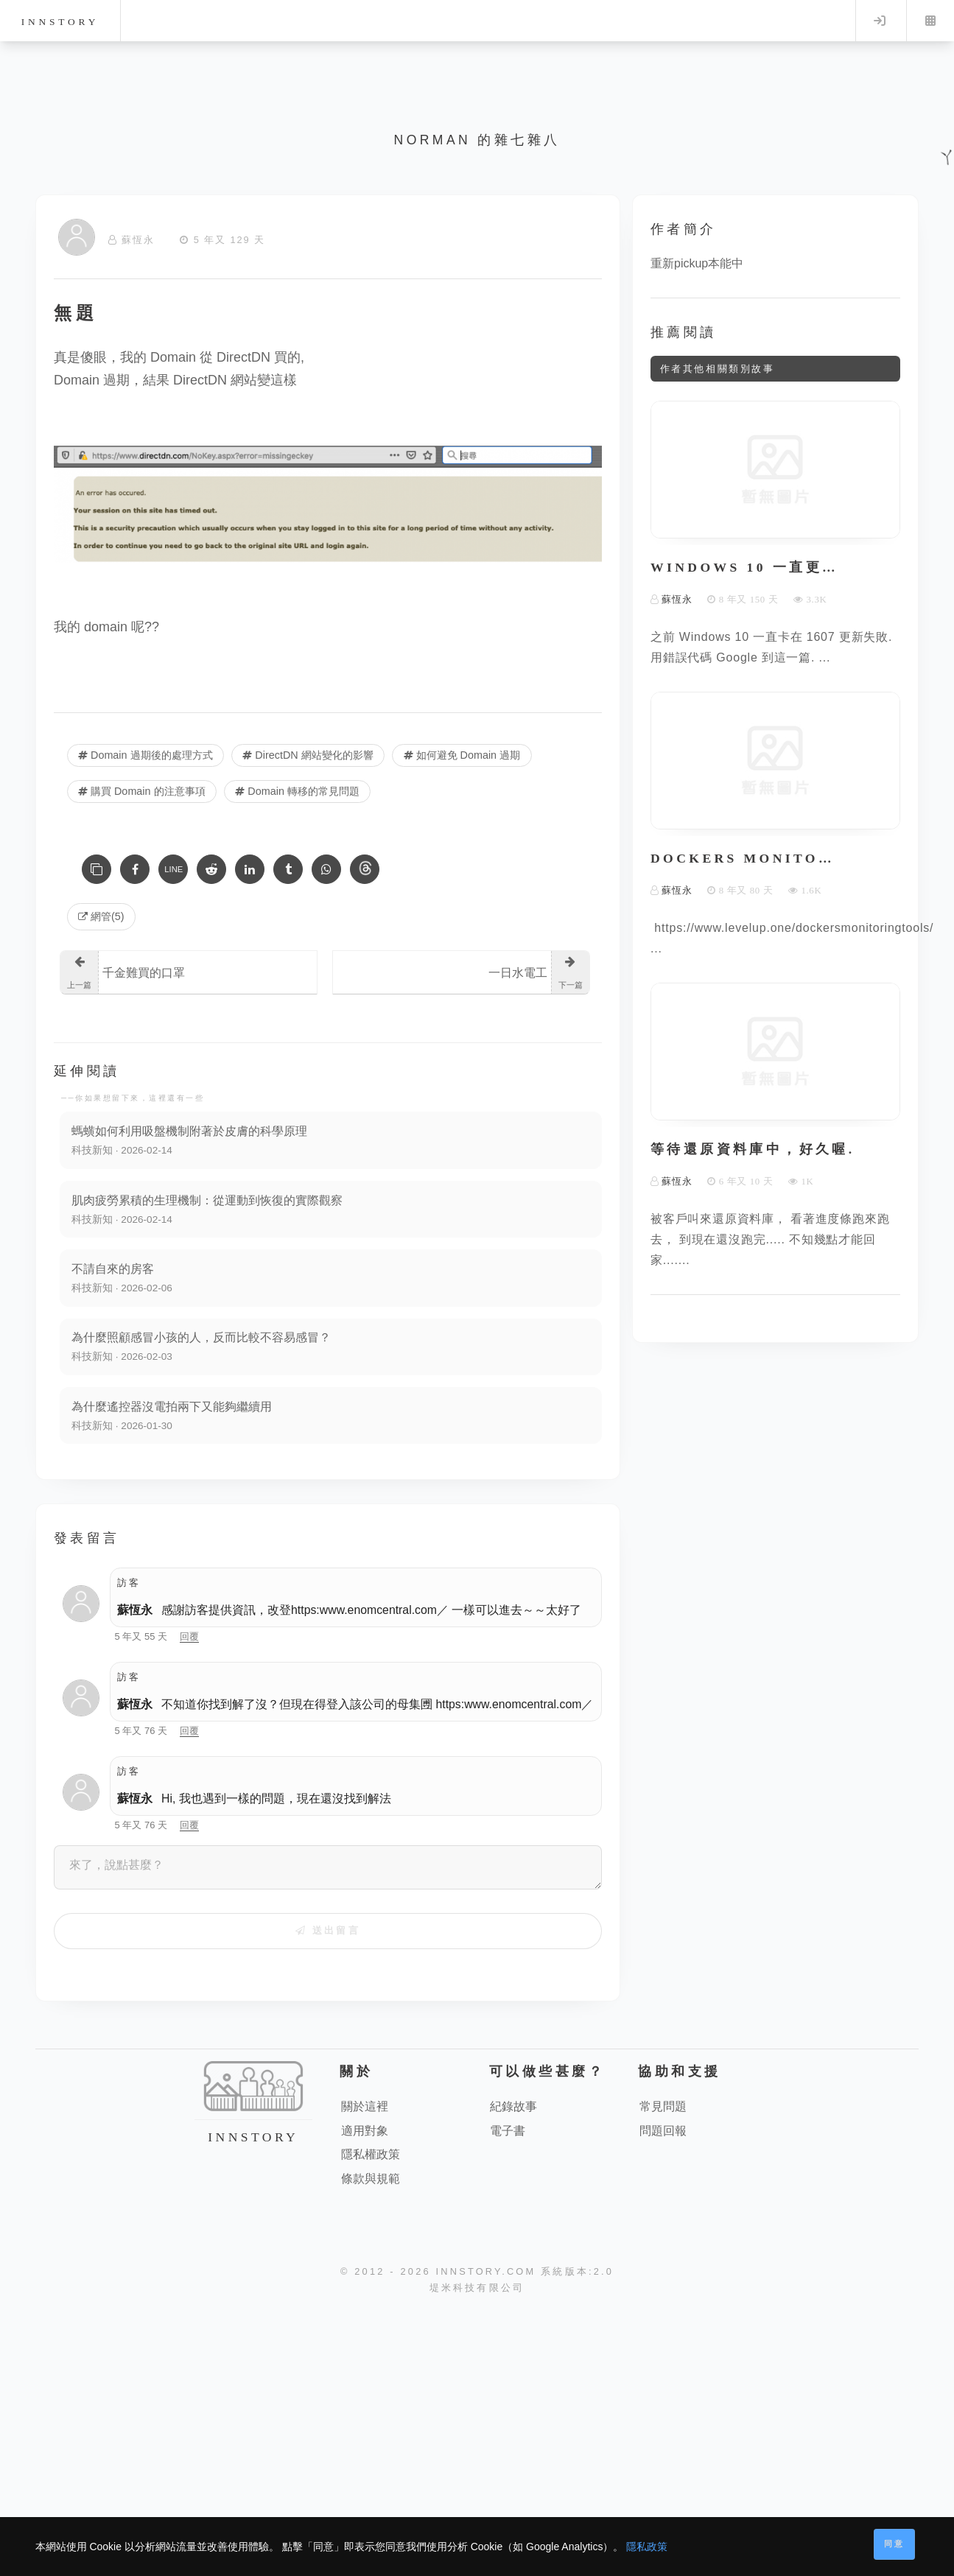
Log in (879, 20)
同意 (894, 2543)
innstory (60, 21)
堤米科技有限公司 (477, 2287)
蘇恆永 (134, 1610)
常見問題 (663, 2106)
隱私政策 (646, 2546)
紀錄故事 (513, 2106)
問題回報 (663, 2130)
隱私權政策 (370, 2154)
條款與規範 (370, 2178)
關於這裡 (364, 2106)
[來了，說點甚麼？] (328, 1867)
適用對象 (364, 2130)
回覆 (189, 1636)
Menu (930, 20)
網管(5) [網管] (101, 916)
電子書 (507, 2130)
